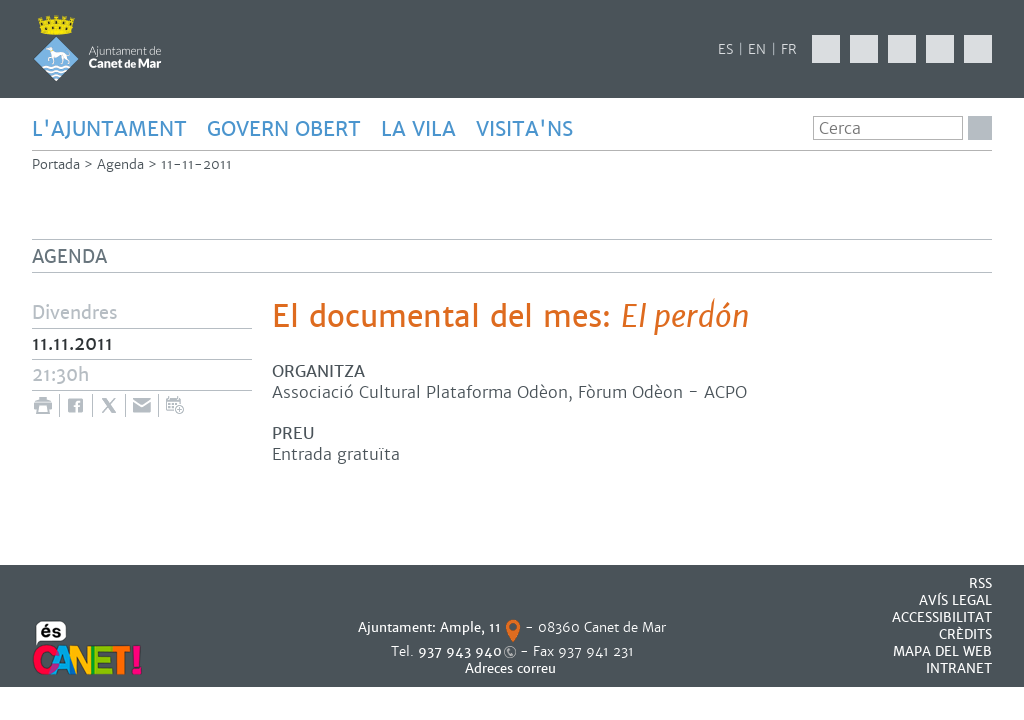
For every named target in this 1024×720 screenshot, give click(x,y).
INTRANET (959, 668)
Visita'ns (524, 129)
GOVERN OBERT (284, 129)
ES (725, 49)
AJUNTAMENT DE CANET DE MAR (97, 48)
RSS (980, 583)
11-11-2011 (196, 164)
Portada (56, 164)
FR (789, 49)
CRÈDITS (965, 634)
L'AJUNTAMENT (109, 129)
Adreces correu (512, 668)
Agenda (120, 164)
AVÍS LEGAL (955, 600)
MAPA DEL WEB (942, 651)
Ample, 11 (470, 627)
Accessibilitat (942, 617)
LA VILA (418, 129)
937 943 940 (460, 651)
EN (757, 49)
